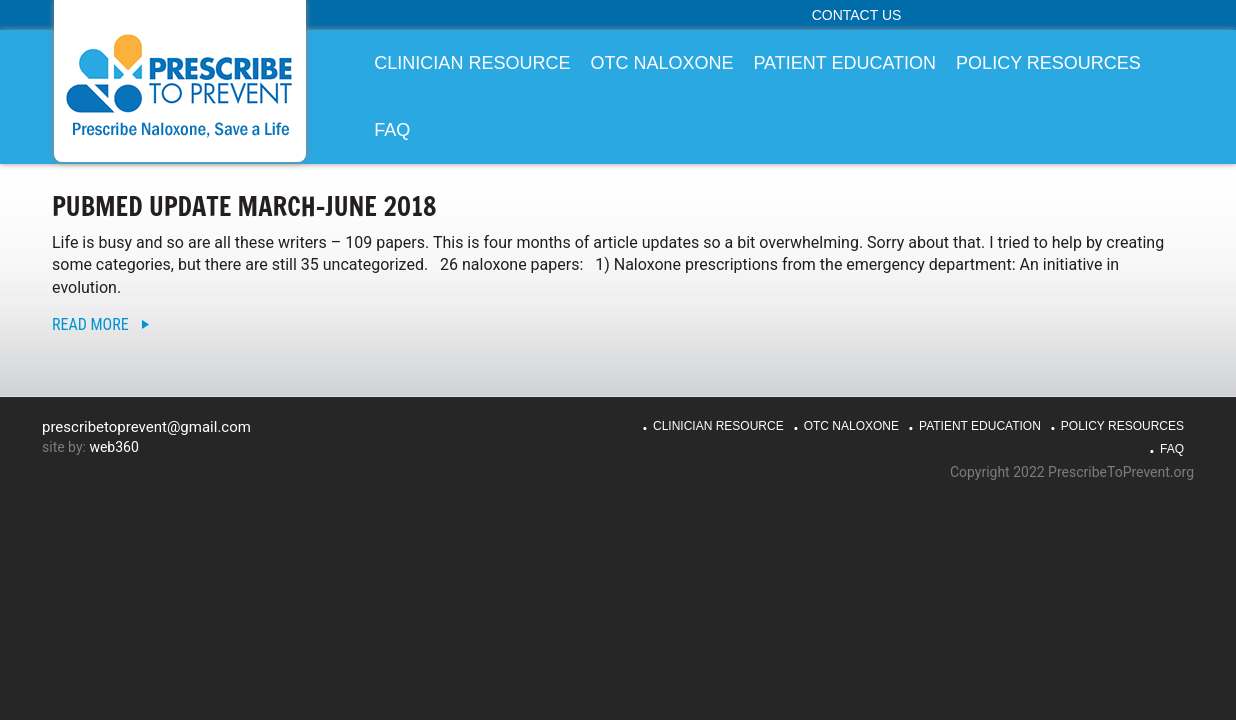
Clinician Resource (718, 426)
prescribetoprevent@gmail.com (146, 427)
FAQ (1172, 449)
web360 (113, 447)
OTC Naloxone (851, 426)
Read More (90, 324)
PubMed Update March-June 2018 (244, 206)
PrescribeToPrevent (180, 85)
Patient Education (980, 426)
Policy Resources (1122, 426)
